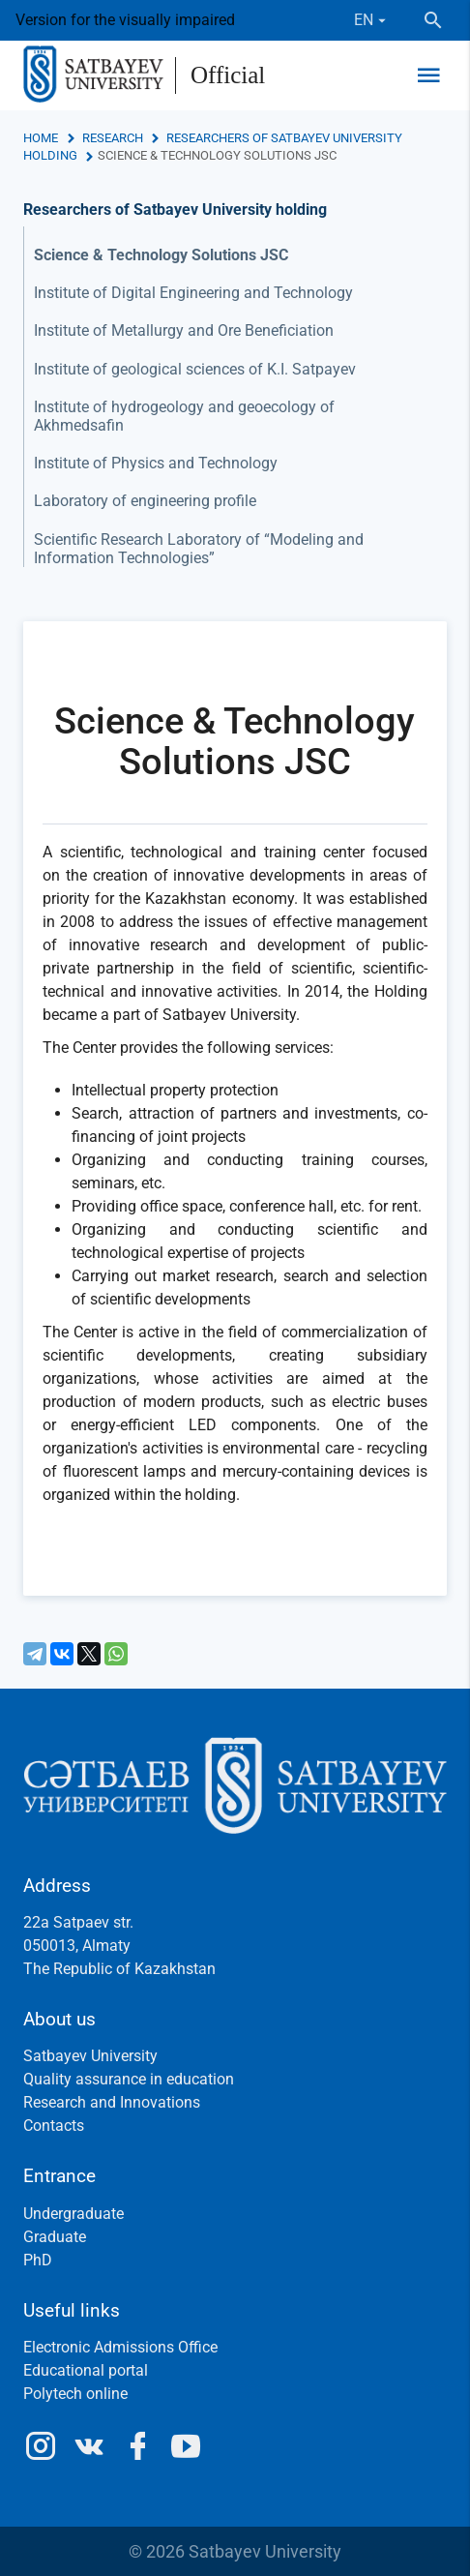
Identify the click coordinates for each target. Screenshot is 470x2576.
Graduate (54, 2237)
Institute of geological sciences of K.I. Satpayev (195, 369)
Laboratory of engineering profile (145, 501)
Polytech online (75, 2393)
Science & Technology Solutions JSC (161, 255)
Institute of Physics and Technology (156, 463)
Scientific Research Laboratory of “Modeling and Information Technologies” (199, 548)
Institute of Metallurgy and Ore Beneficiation (184, 330)
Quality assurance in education (128, 2079)
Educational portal (85, 2370)
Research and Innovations (111, 2102)
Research (112, 138)
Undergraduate (73, 2213)
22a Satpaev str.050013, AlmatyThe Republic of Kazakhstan (119, 1945)
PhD (37, 2260)
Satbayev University (90, 2056)
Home (40, 138)
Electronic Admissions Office (120, 2347)
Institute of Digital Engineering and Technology (193, 293)
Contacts (53, 2125)
